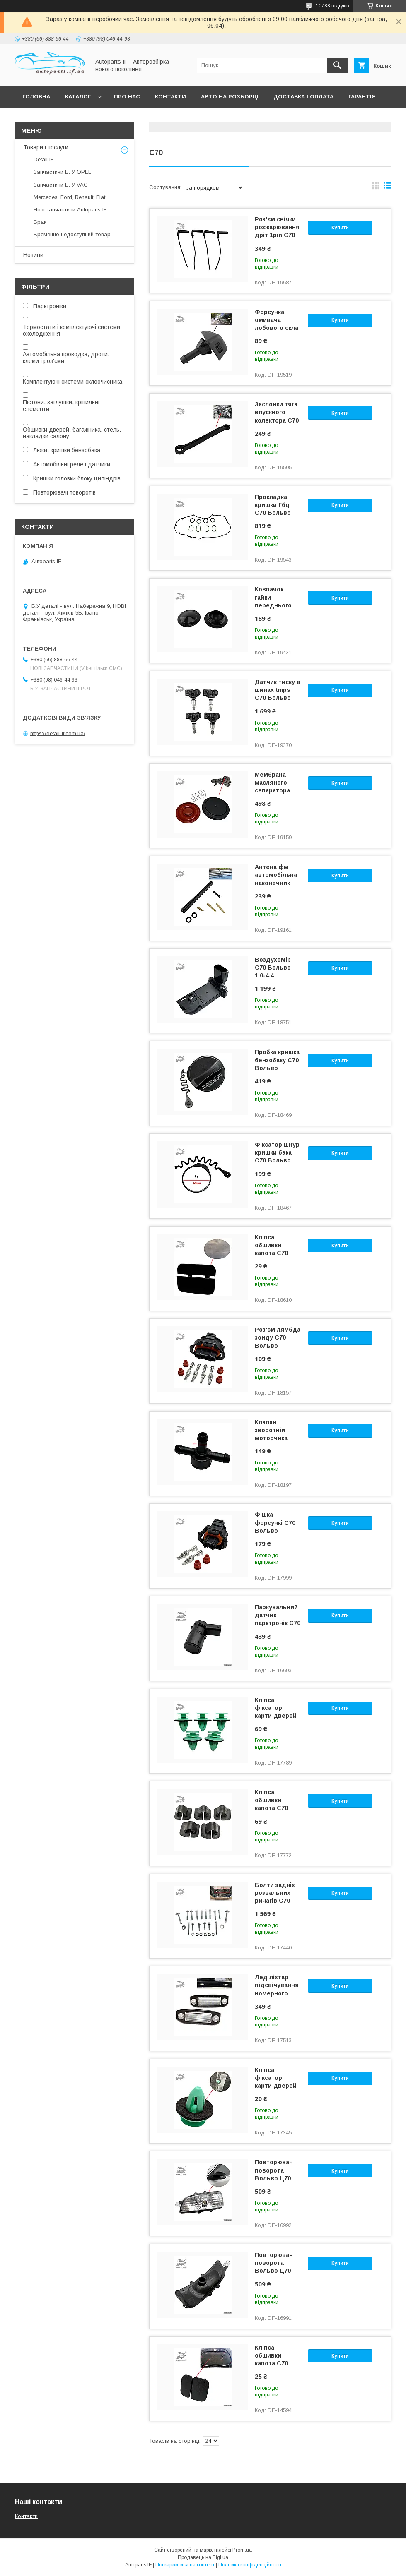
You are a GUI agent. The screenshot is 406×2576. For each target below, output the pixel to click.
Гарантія (362, 97)
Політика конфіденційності (249, 2565)
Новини (33, 255)
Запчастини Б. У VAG (61, 185)
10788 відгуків (332, 6)
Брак (40, 222)
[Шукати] (337, 65)
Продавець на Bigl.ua (203, 2557)
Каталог (78, 97)
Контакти (170, 97)
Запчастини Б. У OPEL (62, 172)
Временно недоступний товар (72, 234)
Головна (36, 97)
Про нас (127, 97)
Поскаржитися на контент (185, 2565)
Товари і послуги (45, 147)
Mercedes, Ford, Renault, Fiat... (71, 197)
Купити (340, 227)
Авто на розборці (230, 97)
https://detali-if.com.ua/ (57, 733)
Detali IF (44, 159)
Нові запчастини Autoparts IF (70, 209)
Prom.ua (242, 2550)
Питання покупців (51, 118)
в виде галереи (375, 187)
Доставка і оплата (303, 97)
